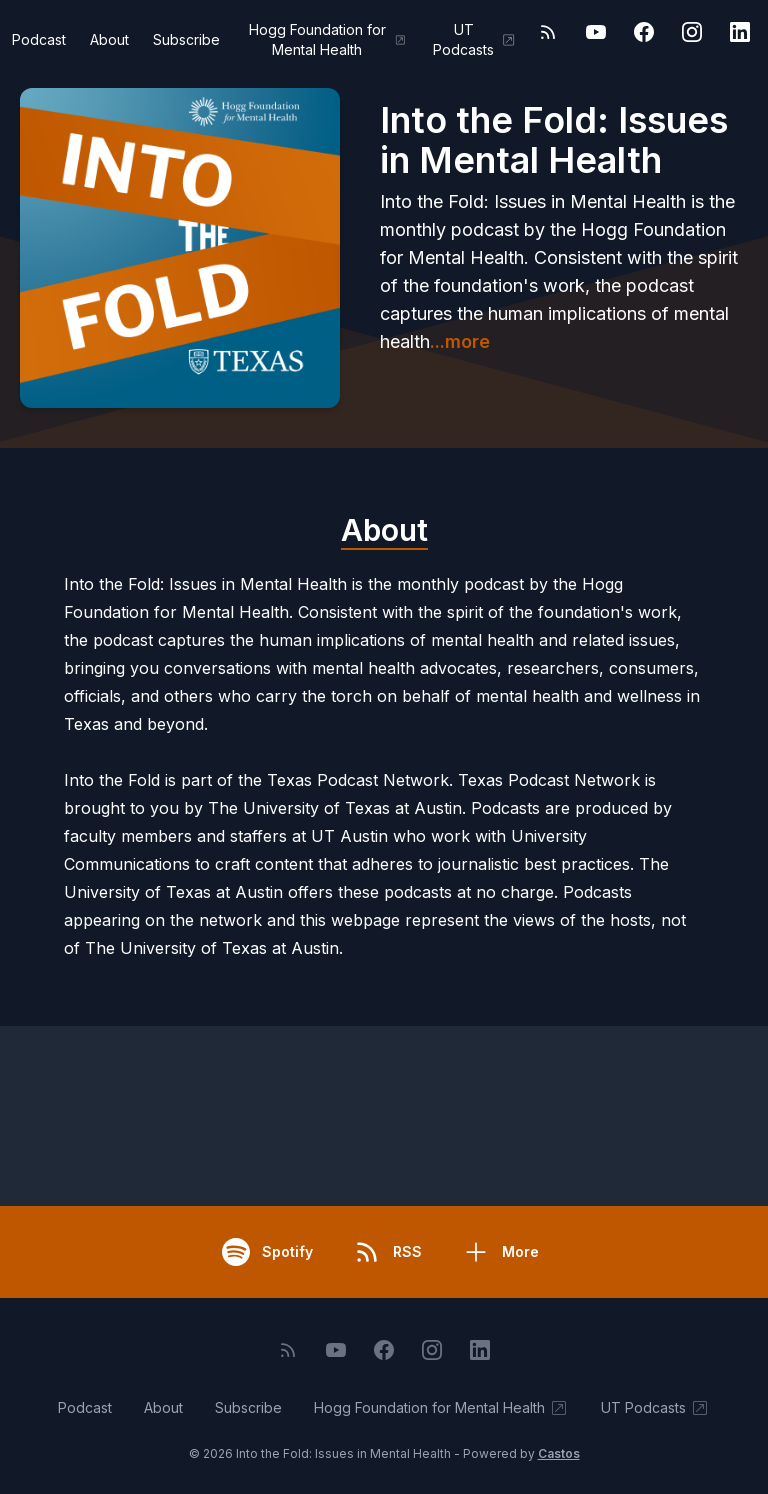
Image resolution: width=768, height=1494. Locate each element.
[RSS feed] (548, 32)
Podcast (39, 39)
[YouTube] (596, 32)
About (109, 39)
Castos (559, 1453)
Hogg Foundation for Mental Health (328, 39)
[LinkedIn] (740, 32)
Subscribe (186, 39)
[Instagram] (692, 32)
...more (460, 341)
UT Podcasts (474, 39)
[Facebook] (644, 32)
